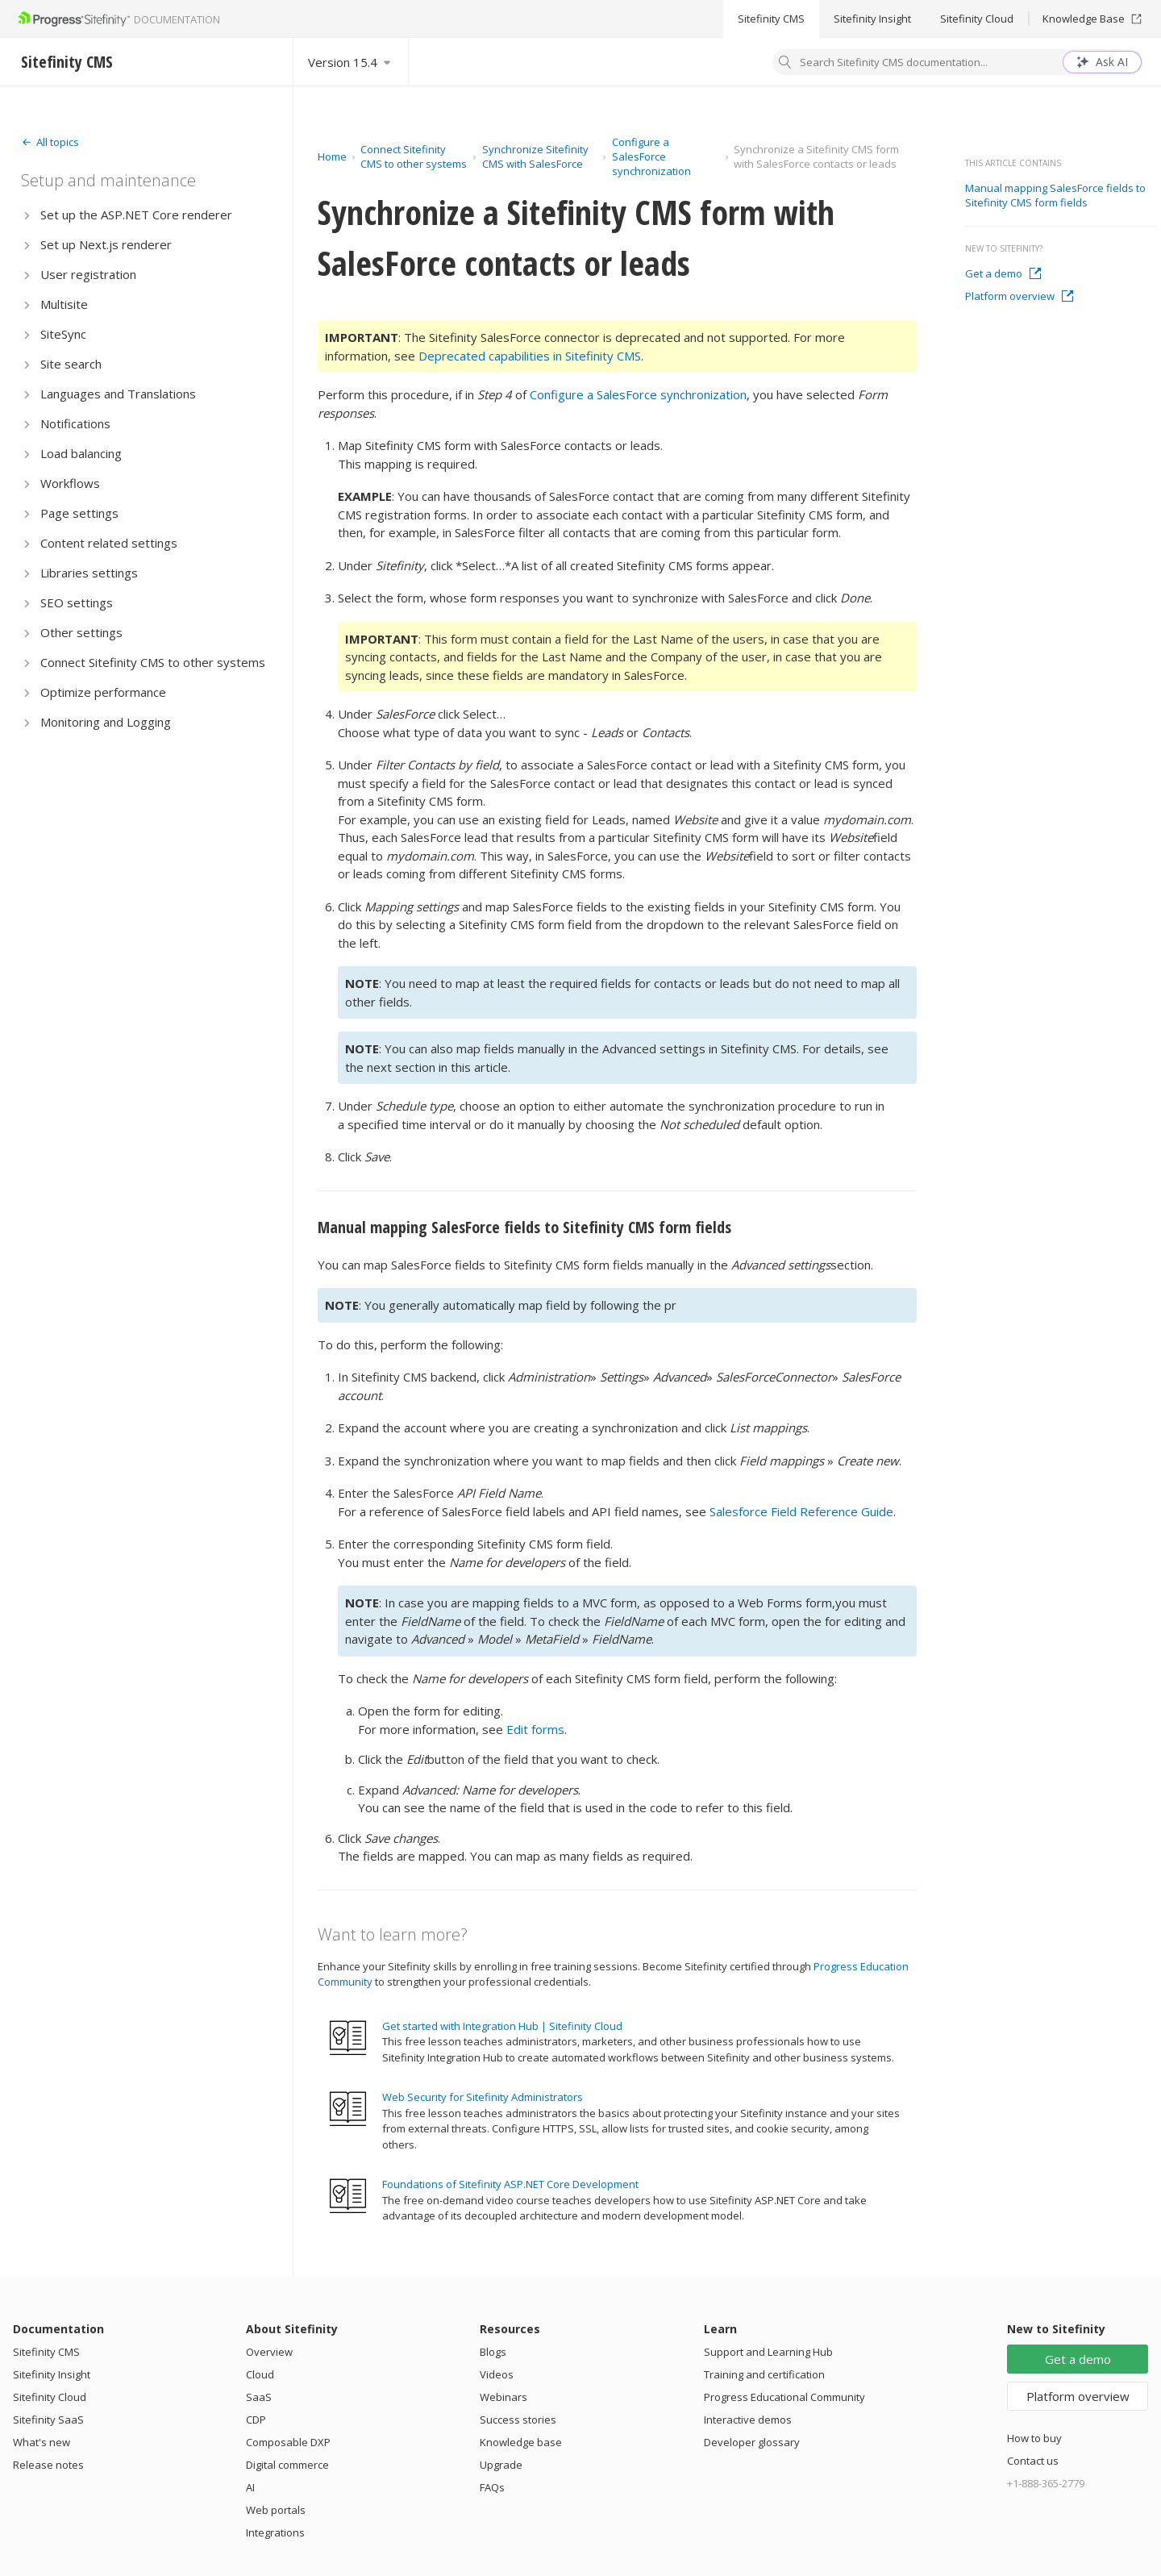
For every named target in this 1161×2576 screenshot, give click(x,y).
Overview (269, 2352)
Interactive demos (748, 2419)
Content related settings (108, 543)
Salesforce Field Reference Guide (801, 1511)
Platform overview (1019, 296)
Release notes (48, 2464)
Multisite (64, 304)
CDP (256, 2419)
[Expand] (50, 142)
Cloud (260, 2374)
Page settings (79, 513)
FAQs (492, 2487)
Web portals (276, 2510)
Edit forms (535, 1729)
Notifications (75, 423)
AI (250, 2487)
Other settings (81, 632)
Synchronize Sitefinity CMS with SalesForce (535, 156)
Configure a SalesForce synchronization (651, 156)
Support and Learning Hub (768, 2352)
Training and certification (764, 2374)
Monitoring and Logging (105, 722)
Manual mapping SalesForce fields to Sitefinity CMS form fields (524, 1227)
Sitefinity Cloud (976, 18)
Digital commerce (287, 2464)
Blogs (493, 2352)
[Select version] (351, 61)
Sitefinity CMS (771, 18)
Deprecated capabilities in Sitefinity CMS (529, 356)
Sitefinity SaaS (48, 2419)
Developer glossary (752, 2442)
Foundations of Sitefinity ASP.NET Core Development (510, 2184)
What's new (41, 2442)
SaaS (259, 2397)
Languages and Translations (118, 394)
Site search (71, 364)
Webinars (503, 2397)
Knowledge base (521, 2442)
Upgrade (501, 2464)
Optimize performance (103, 692)
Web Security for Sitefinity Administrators (482, 2097)
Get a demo (1003, 273)
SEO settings (76, 602)
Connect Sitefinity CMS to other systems (152, 662)
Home (332, 156)
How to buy (1034, 2438)
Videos (497, 2374)
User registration (88, 274)
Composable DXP (288, 2442)
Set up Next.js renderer (106, 244)
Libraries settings (89, 573)
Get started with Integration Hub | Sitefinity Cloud (502, 2026)
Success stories (518, 2419)
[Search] (785, 63)
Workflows (70, 483)
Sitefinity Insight (872, 18)
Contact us (1033, 2460)
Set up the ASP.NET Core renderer (136, 214)
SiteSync (63, 334)
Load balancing (81, 453)
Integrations (275, 2532)
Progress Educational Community (784, 2397)
